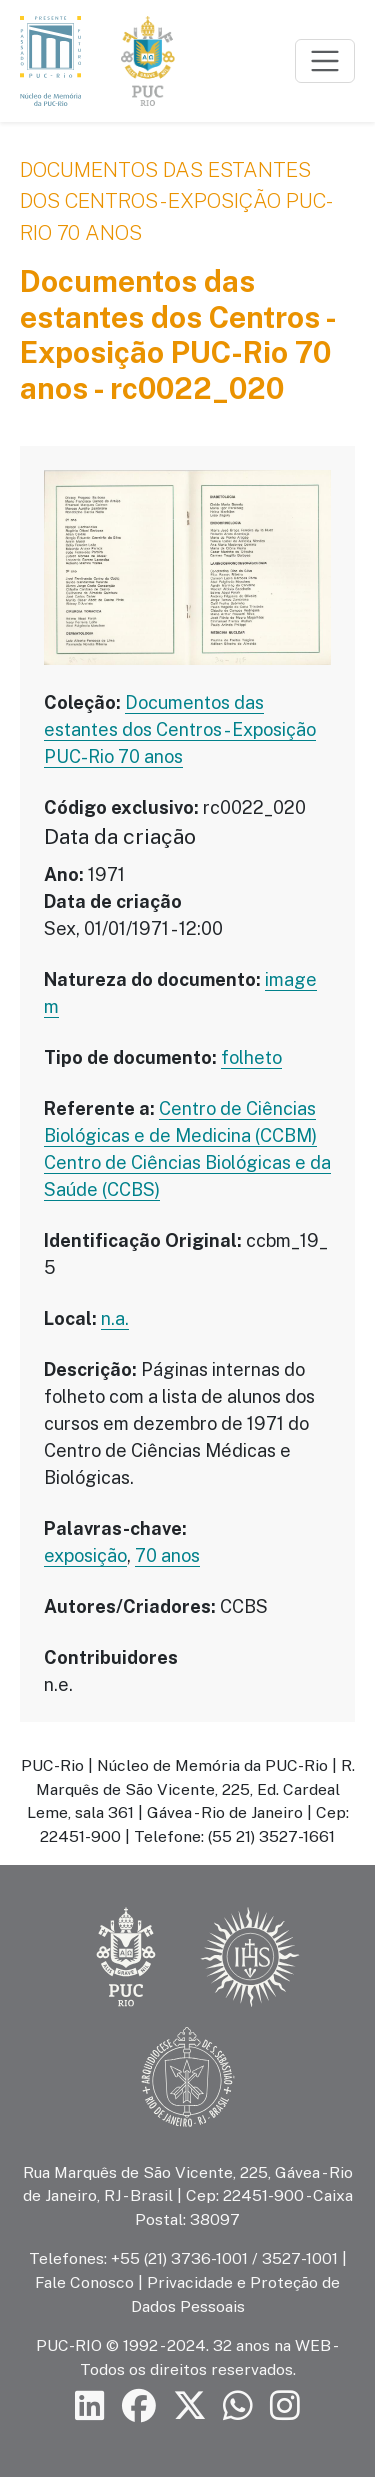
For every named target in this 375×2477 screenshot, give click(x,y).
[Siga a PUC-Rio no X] (190, 2405)
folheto (251, 1057)
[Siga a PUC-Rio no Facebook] (139, 2405)
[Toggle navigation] (325, 61)
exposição (85, 1555)
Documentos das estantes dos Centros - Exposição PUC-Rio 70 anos (176, 201)
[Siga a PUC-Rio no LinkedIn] (90, 2405)
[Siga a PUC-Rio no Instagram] (285, 2405)
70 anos (167, 1555)
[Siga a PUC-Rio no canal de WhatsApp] (238, 2405)
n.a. (115, 1318)
